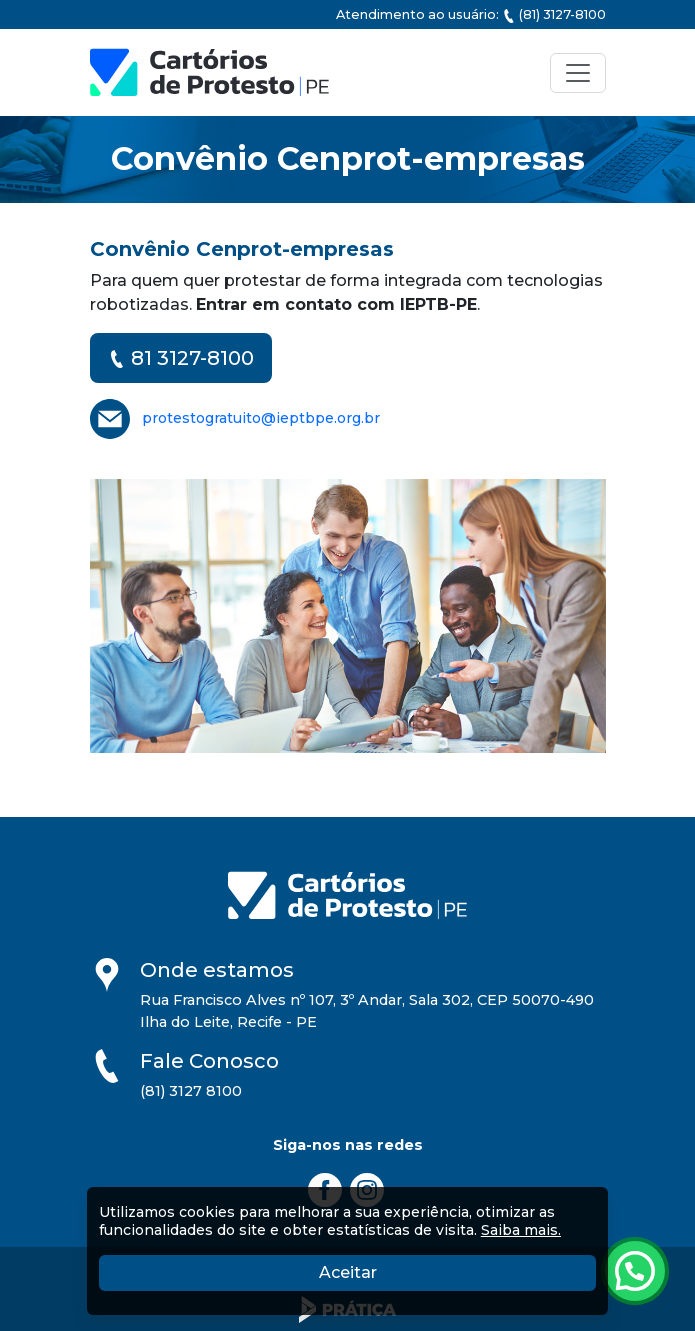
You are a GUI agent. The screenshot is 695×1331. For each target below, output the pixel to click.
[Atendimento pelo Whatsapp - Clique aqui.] (635, 1271)
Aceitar (444, 1271)
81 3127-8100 (181, 358)
